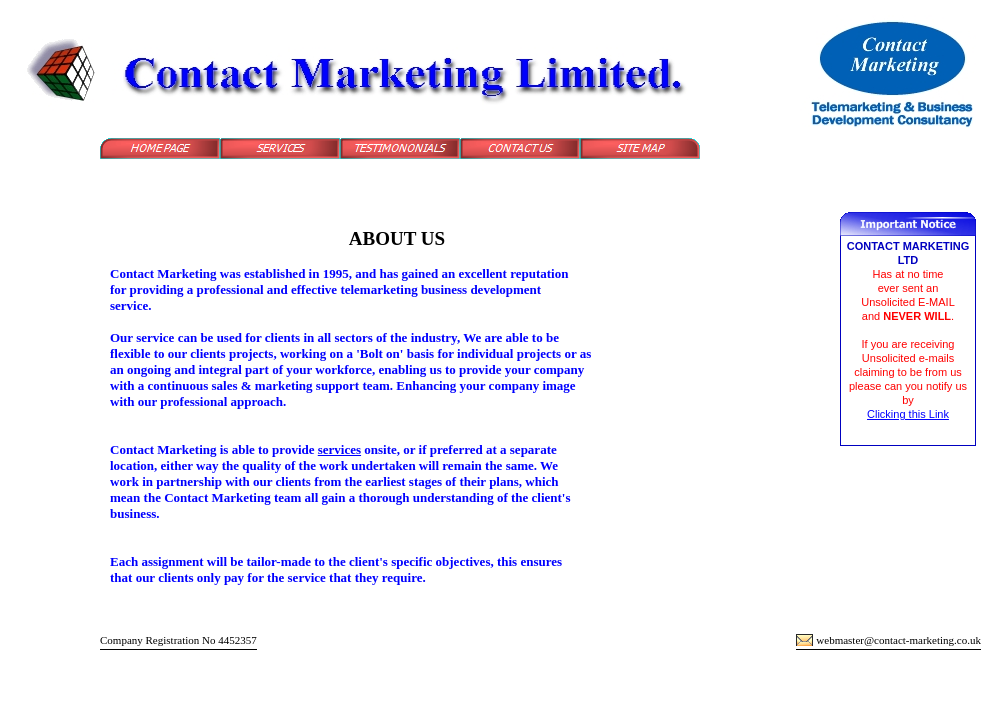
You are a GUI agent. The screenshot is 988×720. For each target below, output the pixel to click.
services (339, 449)
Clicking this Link (908, 414)
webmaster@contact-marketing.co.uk (898, 640)
